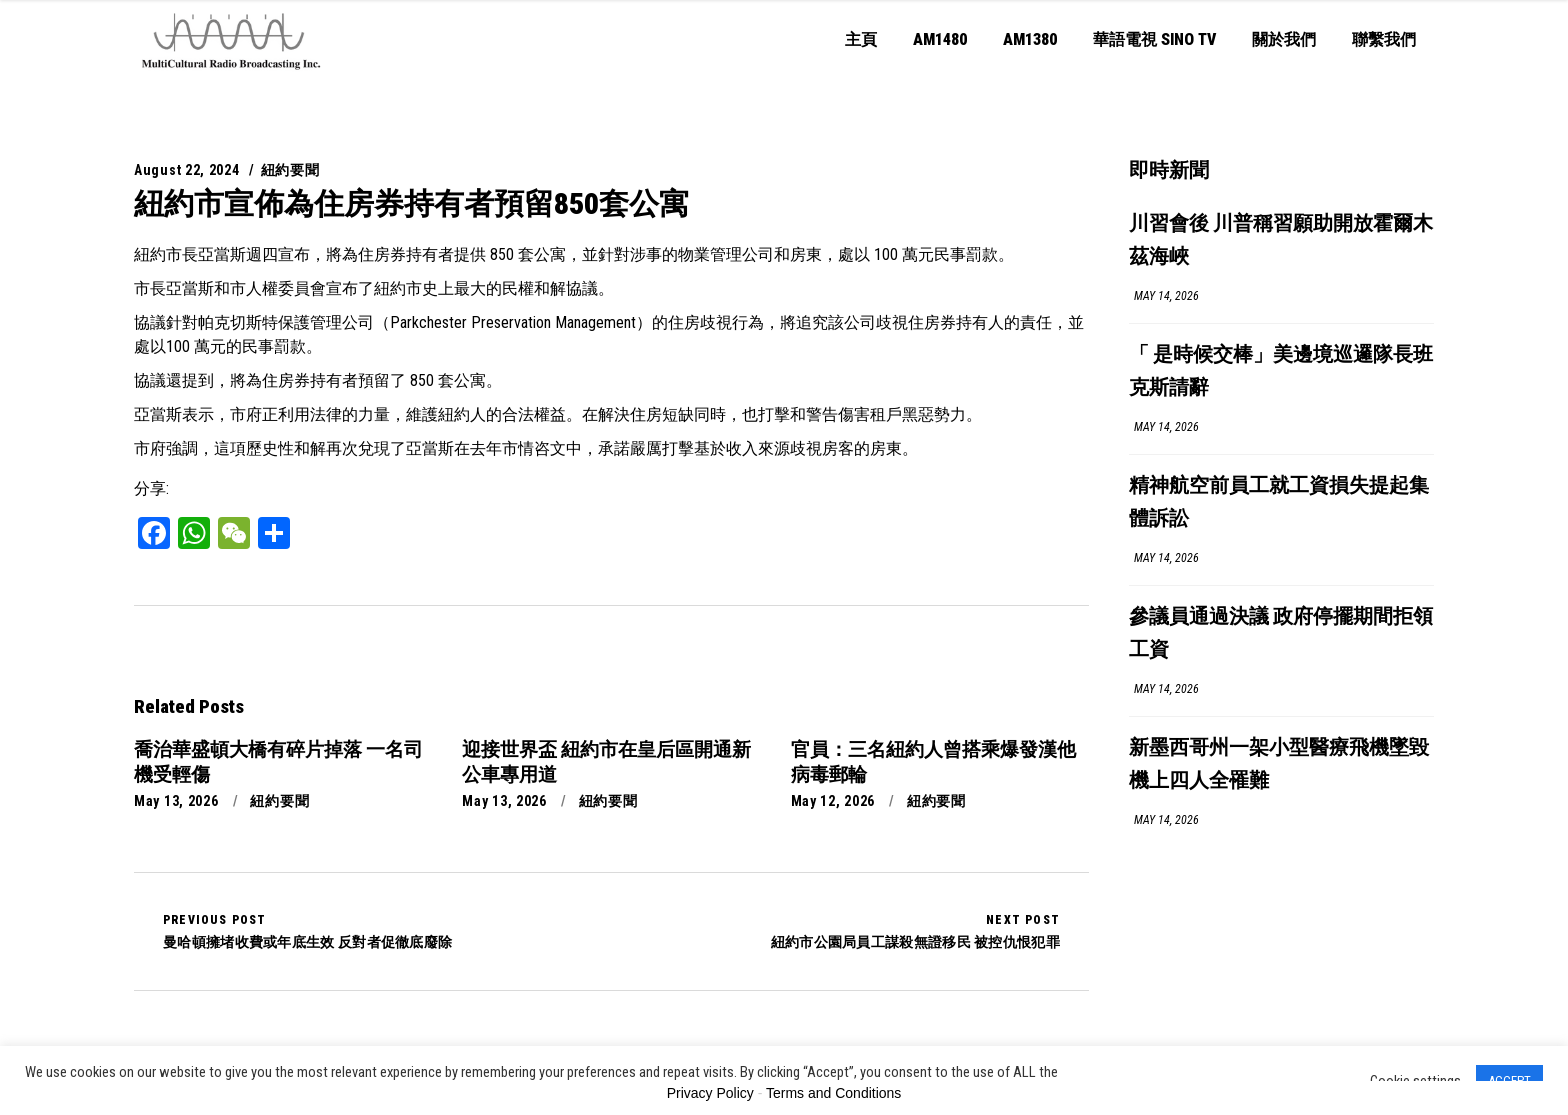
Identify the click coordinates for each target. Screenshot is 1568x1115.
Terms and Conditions (833, 1093)
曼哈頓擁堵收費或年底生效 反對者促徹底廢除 (307, 931)
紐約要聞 (290, 170)
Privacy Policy (710, 1093)
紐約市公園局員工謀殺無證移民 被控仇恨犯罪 (915, 931)
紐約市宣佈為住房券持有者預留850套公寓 (411, 203)
